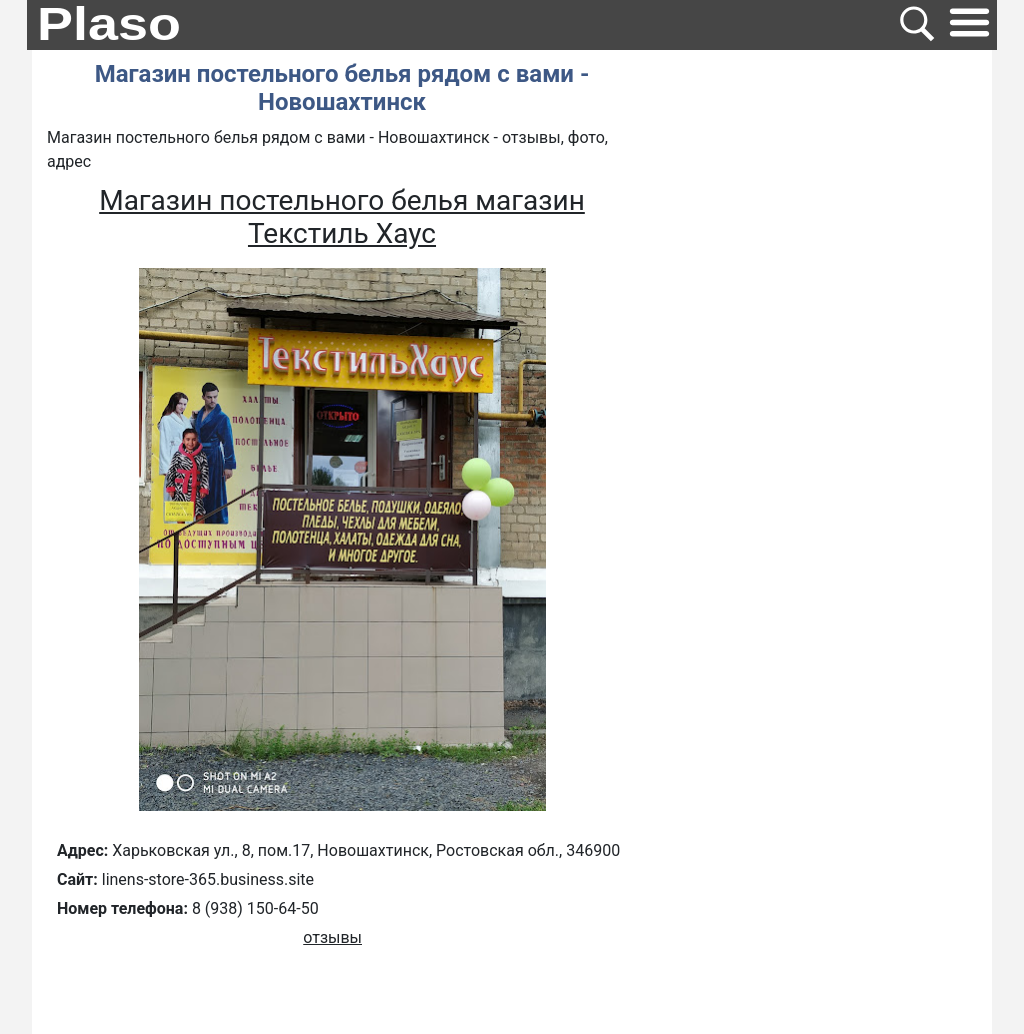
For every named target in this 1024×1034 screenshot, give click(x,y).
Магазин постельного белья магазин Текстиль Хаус (342, 217)
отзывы (332, 937)
